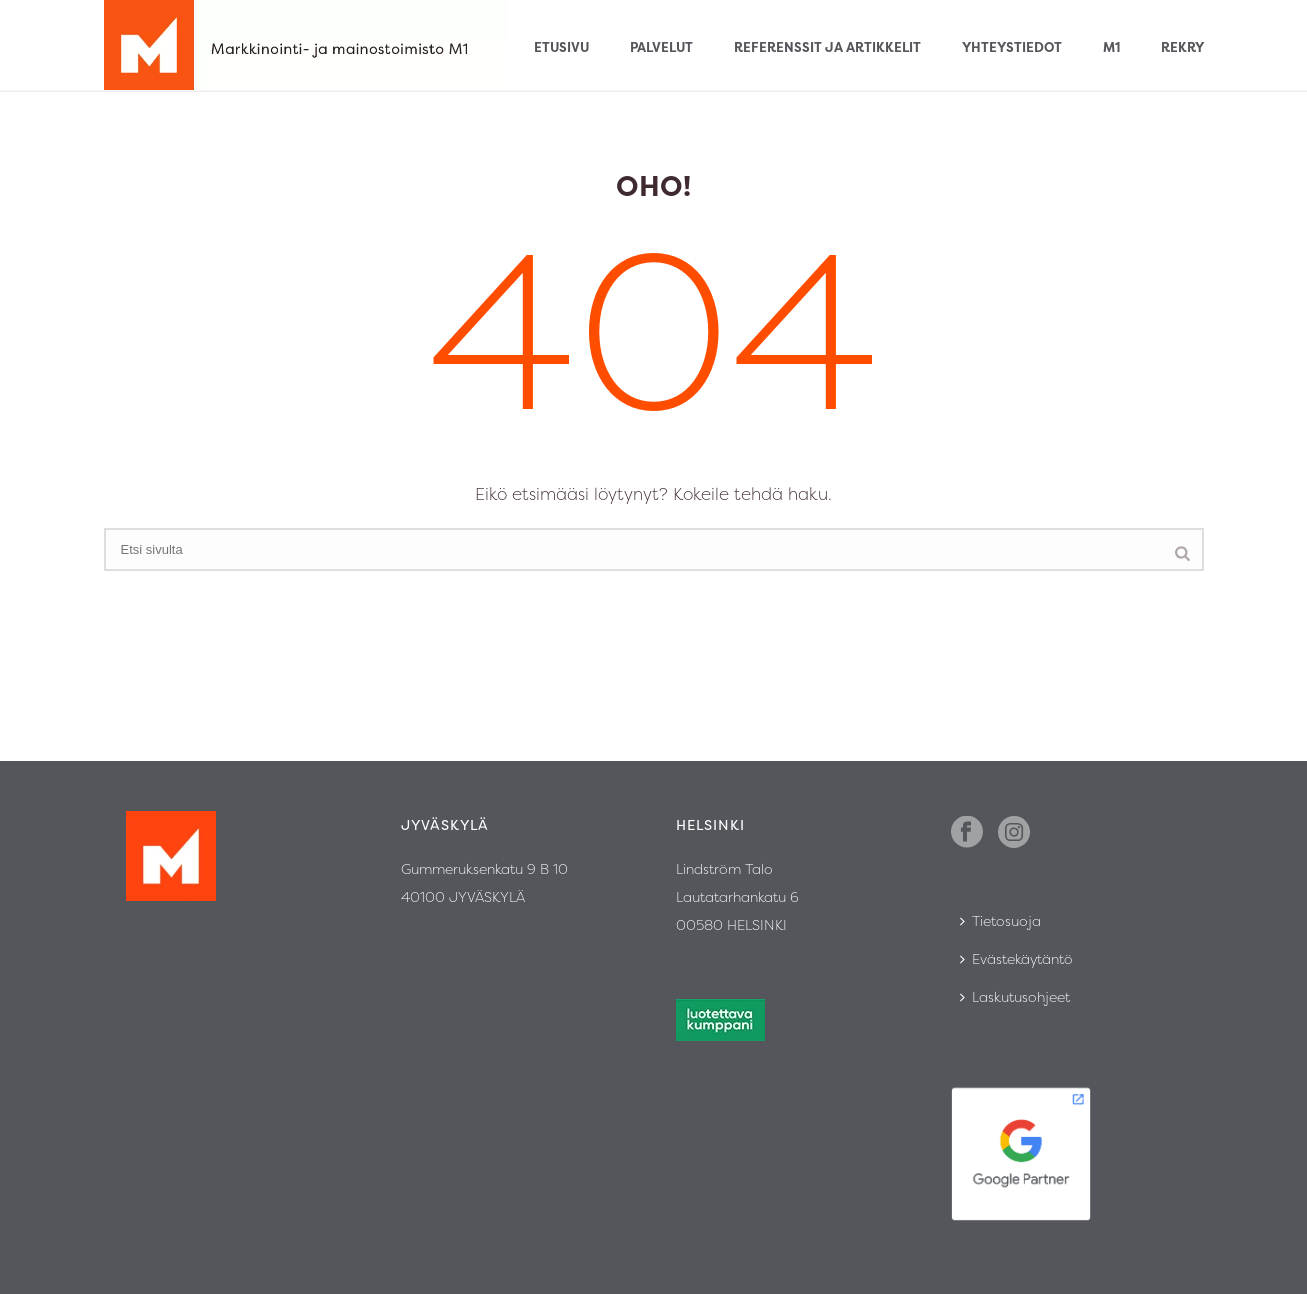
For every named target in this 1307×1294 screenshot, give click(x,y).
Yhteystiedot (1012, 47)
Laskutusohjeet (1015, 996)
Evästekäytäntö (1016, 958)
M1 (1111, 47)
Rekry (1182, 47)
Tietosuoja (1000, 920)
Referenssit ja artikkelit (827, 47)
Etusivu (561, 47)
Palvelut (661, 47)
